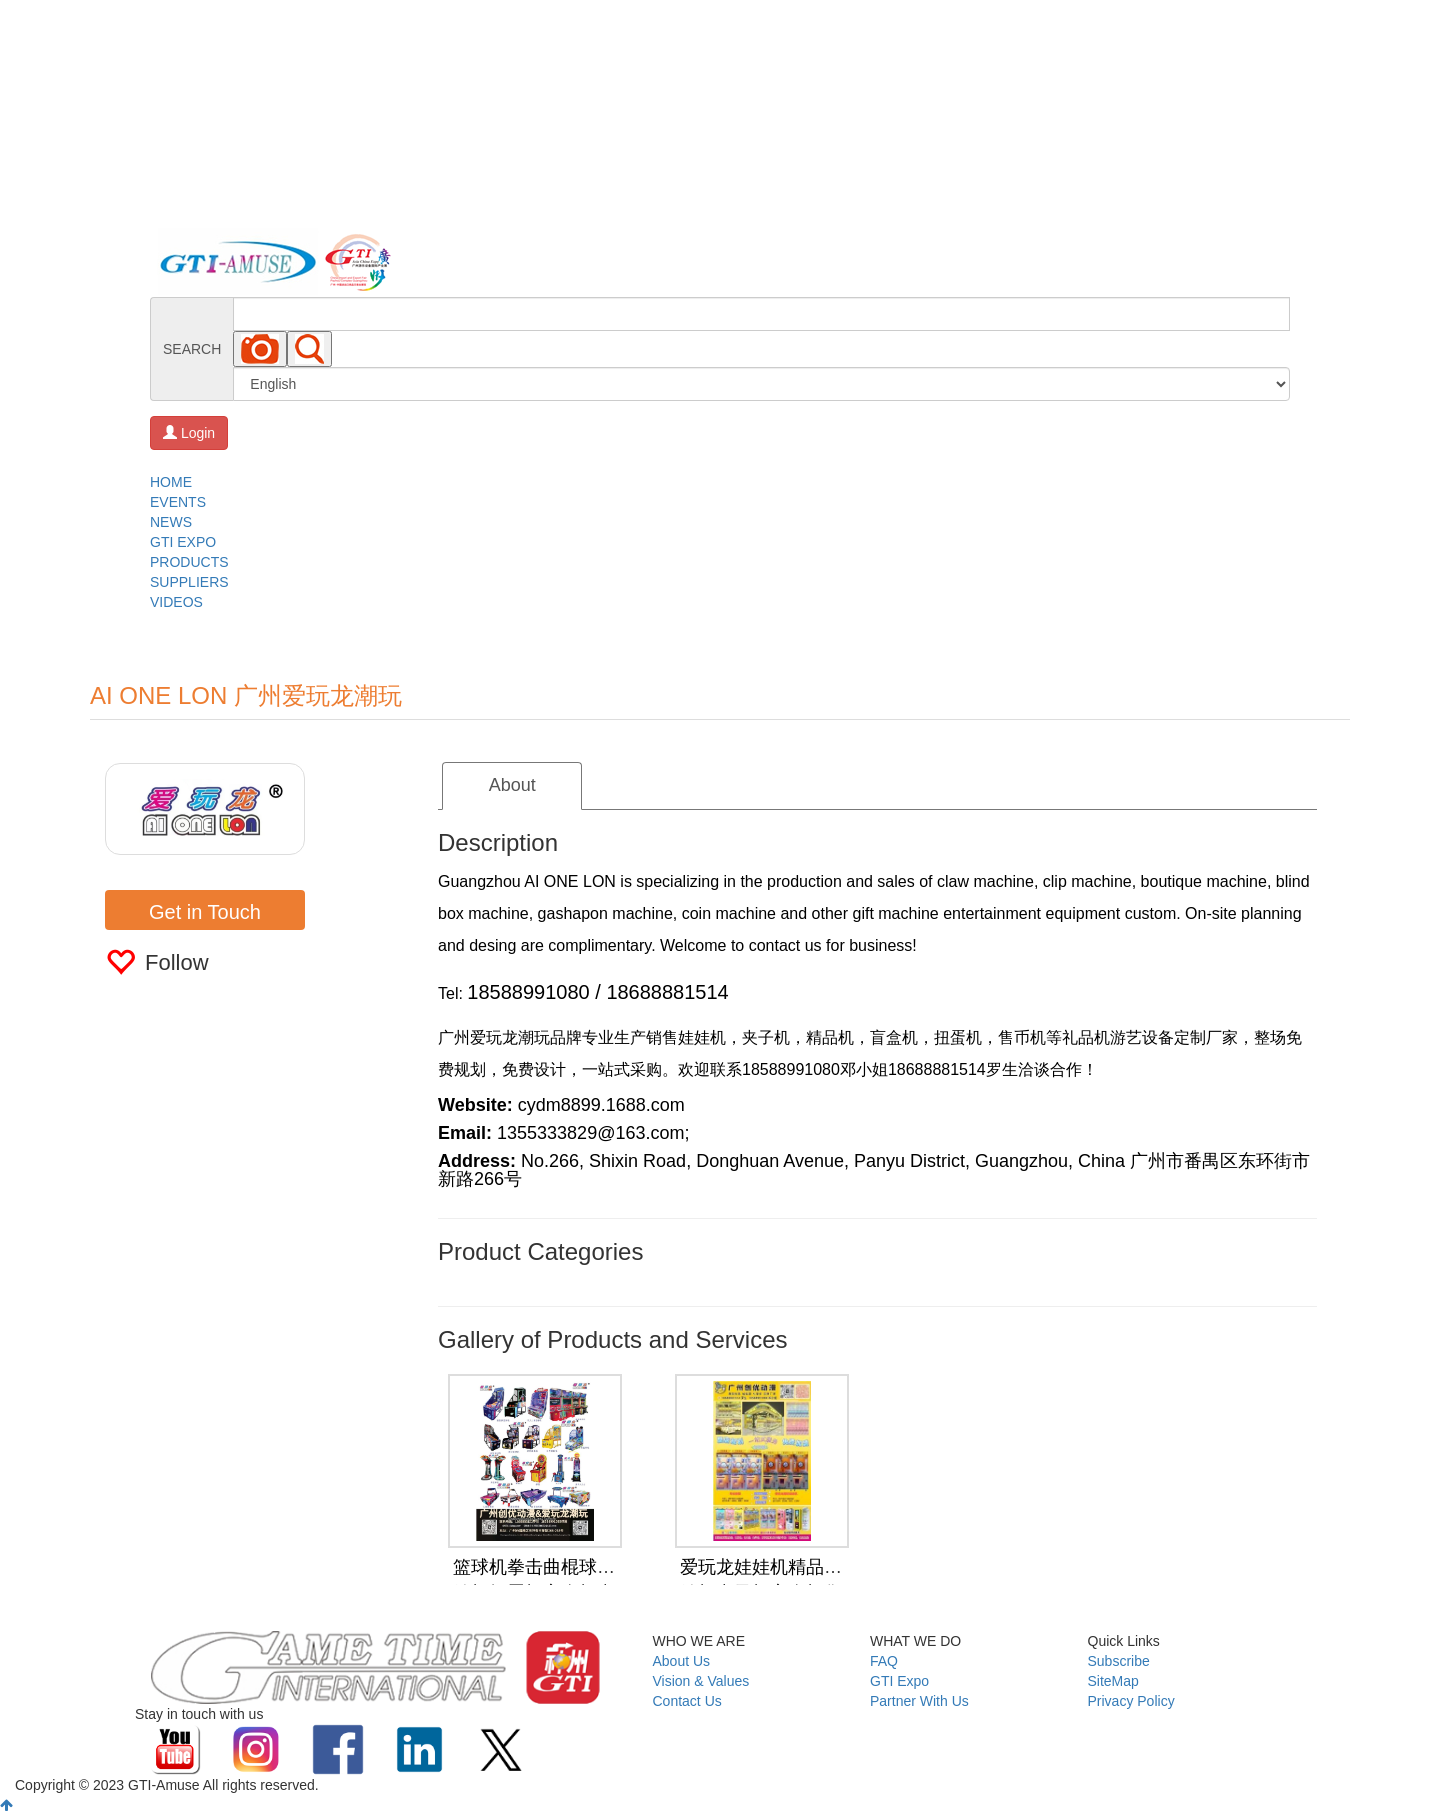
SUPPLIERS (189, 582)
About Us (682, 1661)
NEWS (171, 522)
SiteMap (1113, 1681)
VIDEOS (176, 602)
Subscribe (1119, 1661)
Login (189, 433)
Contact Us (687, 1701)
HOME (171, 482)
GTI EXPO (183, 542)
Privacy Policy (1131, 1701)
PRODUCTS (189, 562)
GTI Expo (899, 1681)
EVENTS (178, 502)
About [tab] (512, 785)
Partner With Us (919, 1701)
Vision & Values (701, 1681)
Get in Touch (205, 912)
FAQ (884, 1661)
